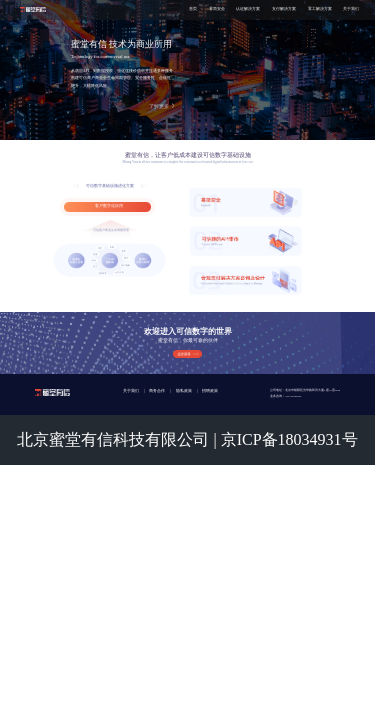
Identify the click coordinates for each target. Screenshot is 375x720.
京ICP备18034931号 (289, 439)
